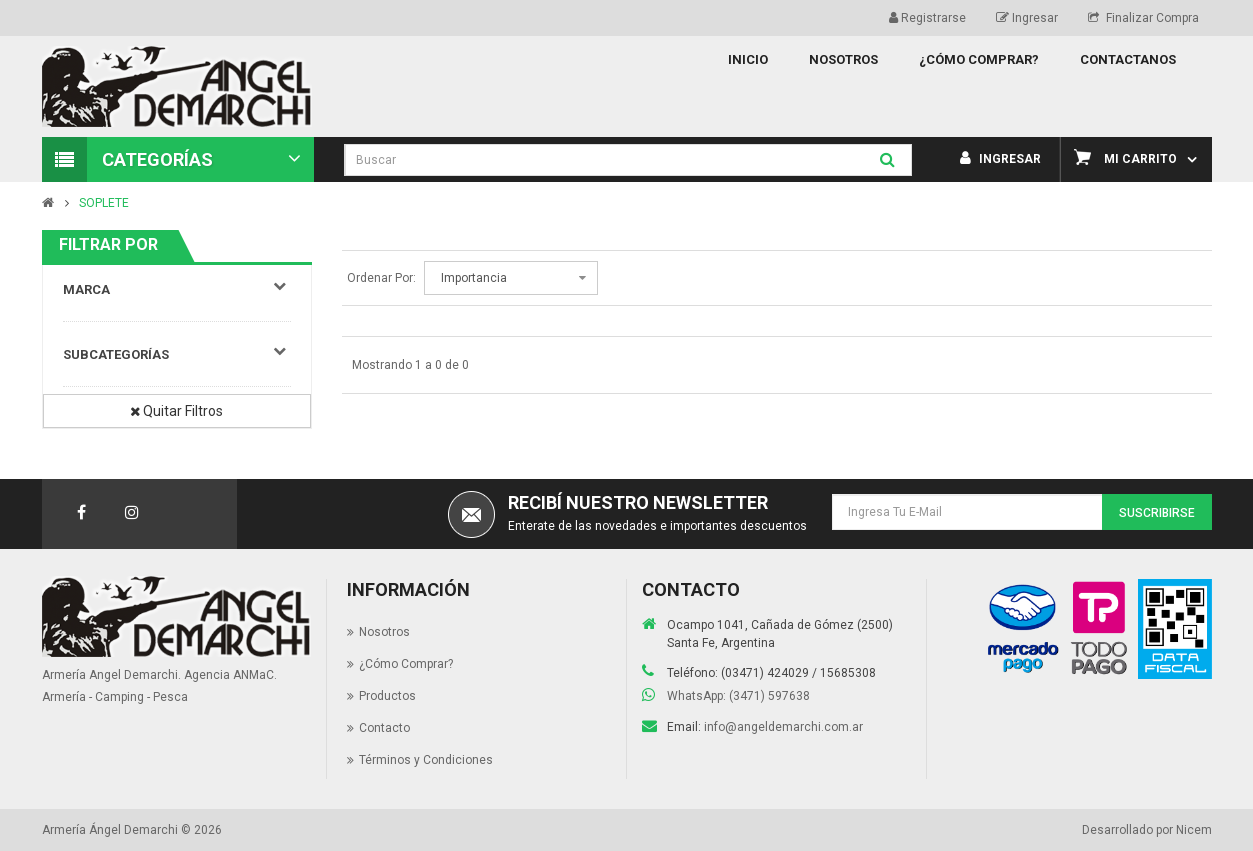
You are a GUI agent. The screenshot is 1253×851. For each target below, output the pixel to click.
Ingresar (1027, 18)
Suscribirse (1157, 513)
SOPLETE (104, 203)
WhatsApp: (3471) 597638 (738, 696)
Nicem (1194, 830)
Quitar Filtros (176, 411)
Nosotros (384, 632)
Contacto (384, 728)
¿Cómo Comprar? (406, 664)
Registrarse (927, 18)
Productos (387, 696)
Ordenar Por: (381, 278)
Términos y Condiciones (426, 760)
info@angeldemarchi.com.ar (783, 727)
